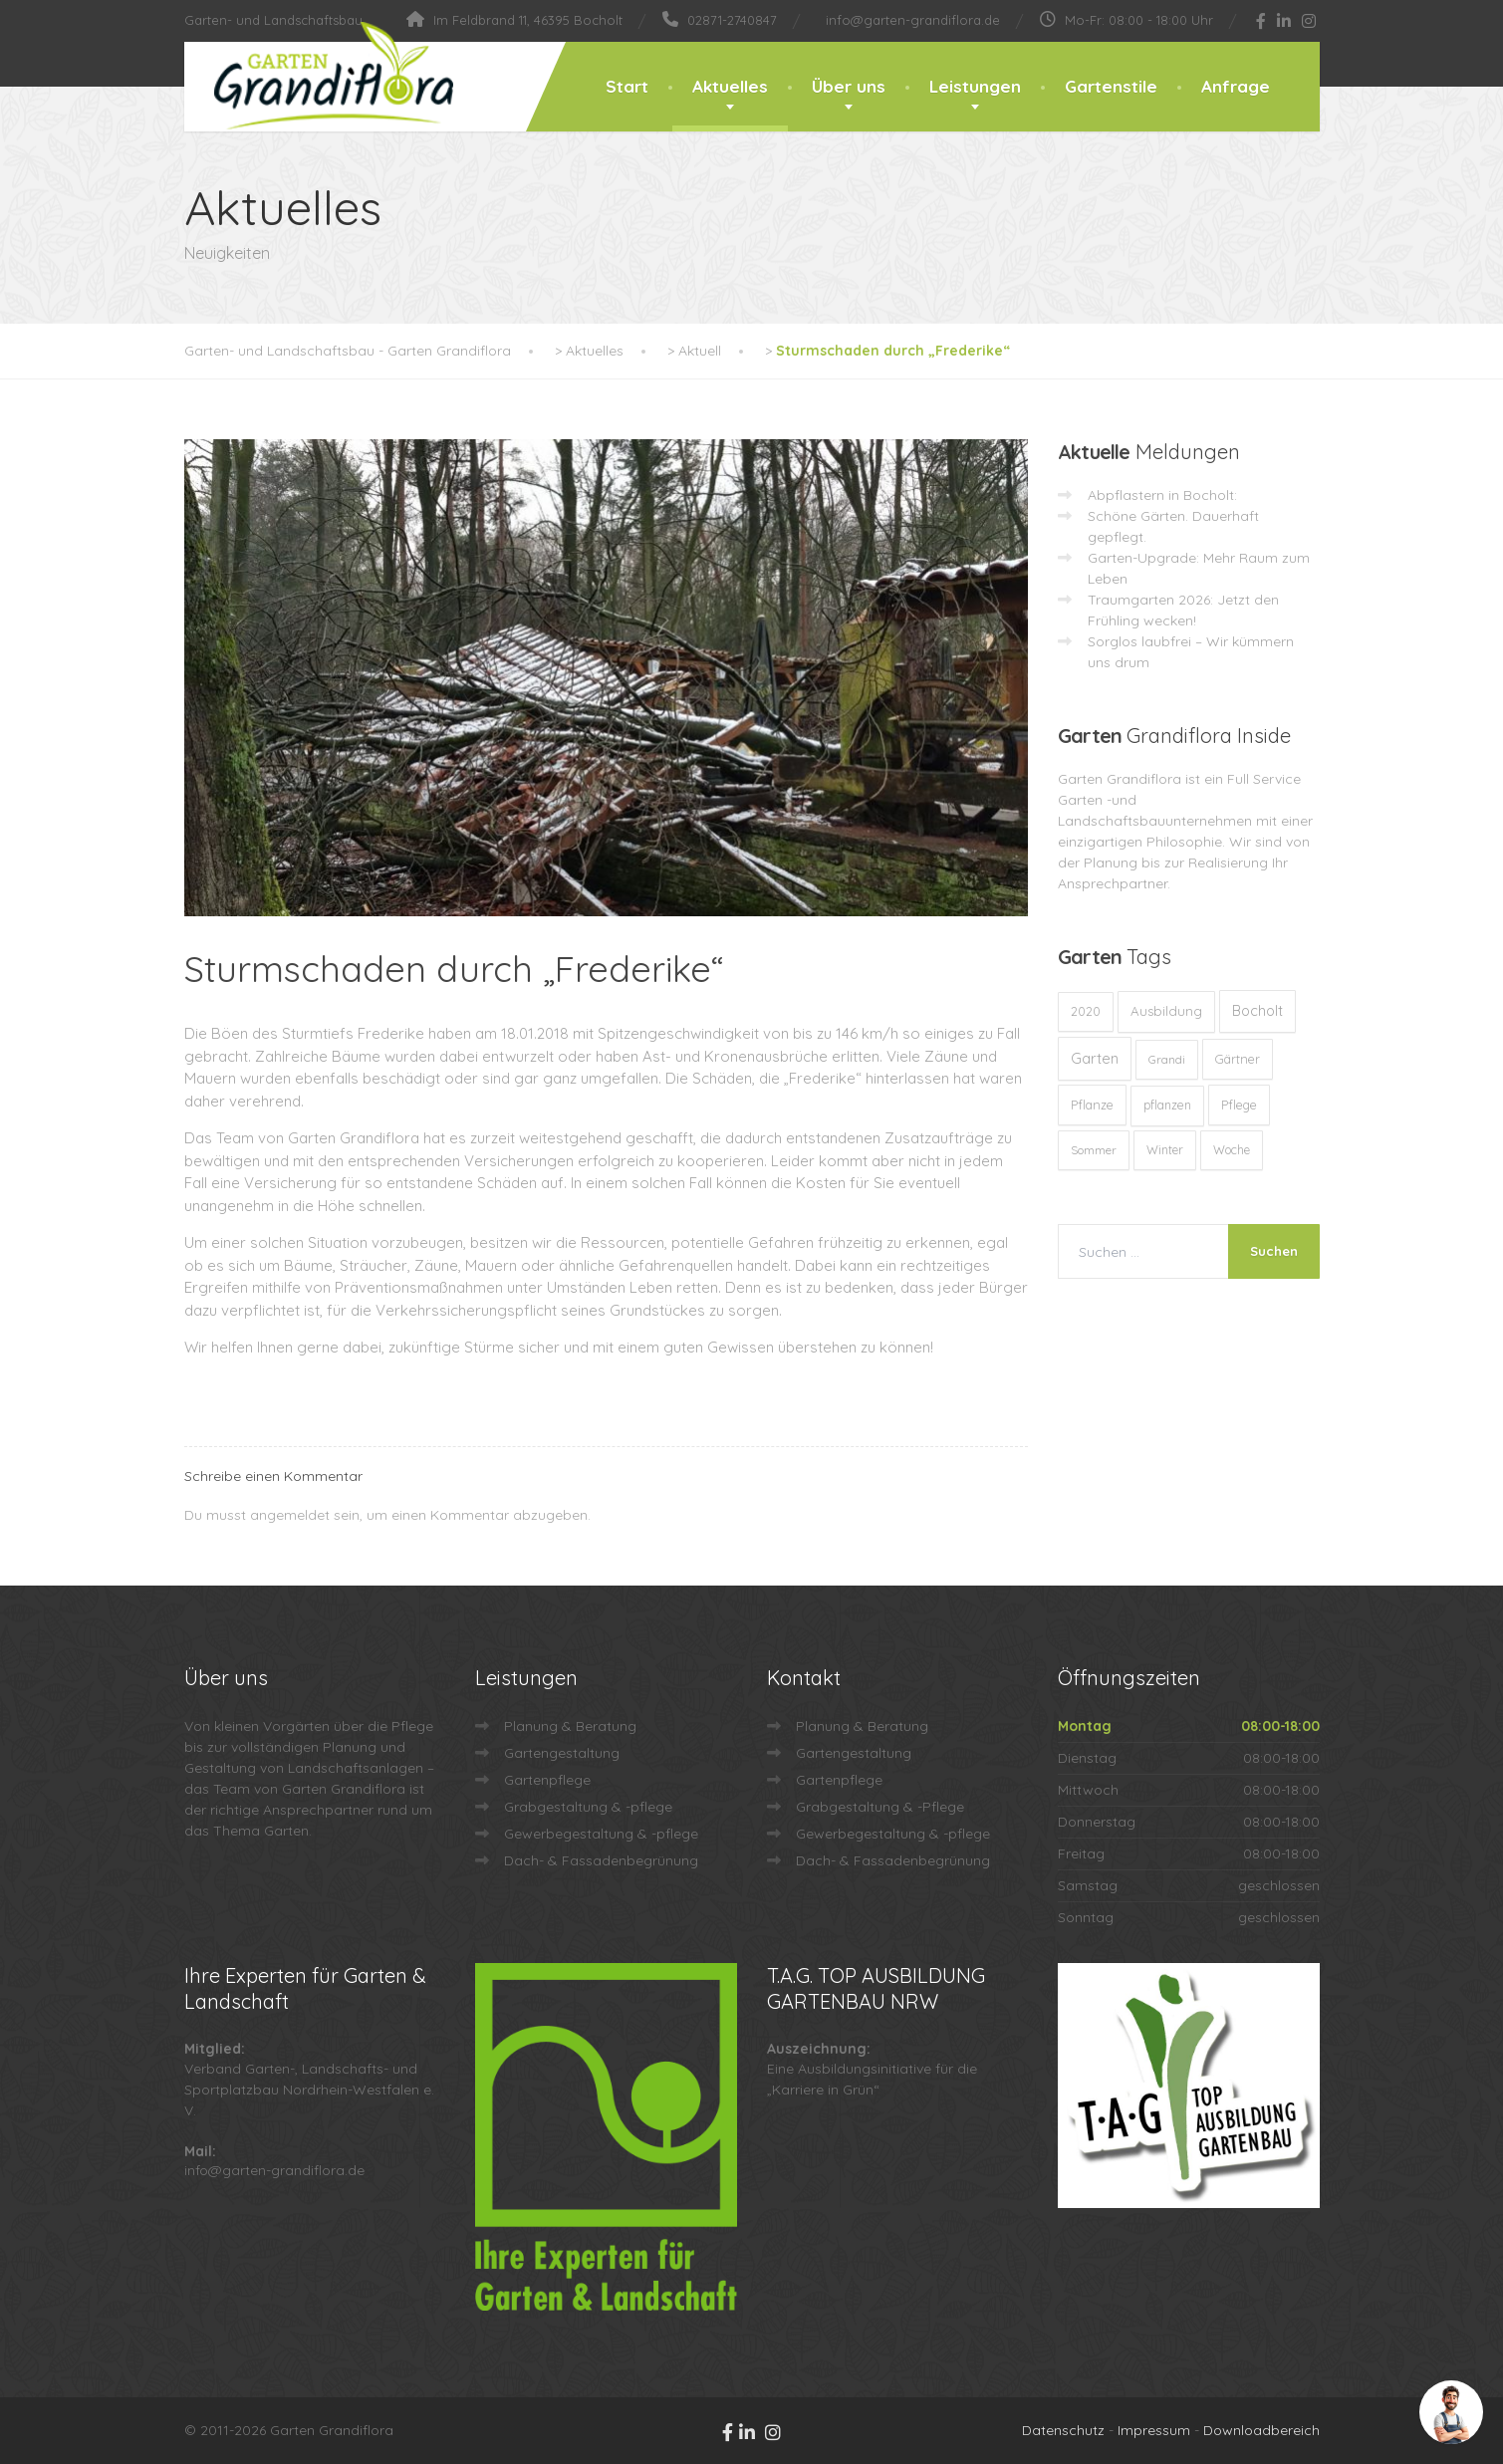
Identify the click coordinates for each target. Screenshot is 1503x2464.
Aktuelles (730, 86)
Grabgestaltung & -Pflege (880, 1807)
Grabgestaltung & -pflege (588, 1807)
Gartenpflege (547, 1780)
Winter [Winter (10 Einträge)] (1164, 1149)
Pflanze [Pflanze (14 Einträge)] (1092, 1104)
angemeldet (290, 1515)
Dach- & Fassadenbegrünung (601, 1860)
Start (627, 86)
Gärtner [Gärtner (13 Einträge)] (1237, 1059)
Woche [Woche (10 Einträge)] (1231, 1149)
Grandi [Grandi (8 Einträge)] (1166, 1059)
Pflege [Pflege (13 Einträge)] (1239, 1104)
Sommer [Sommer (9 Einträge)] (1094, 1149)
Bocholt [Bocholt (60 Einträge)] (1257, 1011)
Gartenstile (1111, 86)
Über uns (848, 86)
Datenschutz (1063, 2430)
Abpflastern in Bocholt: (1162, 495)
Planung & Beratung (570, 1726)
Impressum (1154, 2430)
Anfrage (1235, 86)
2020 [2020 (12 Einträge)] (1086, 1011)
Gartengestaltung (562, 1753)
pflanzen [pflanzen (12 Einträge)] (1167, 1105)
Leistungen (975, 86)
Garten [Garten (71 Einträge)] (1095, 1058)
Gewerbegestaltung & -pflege (601, 1834)
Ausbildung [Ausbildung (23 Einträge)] (1166, 1011)
